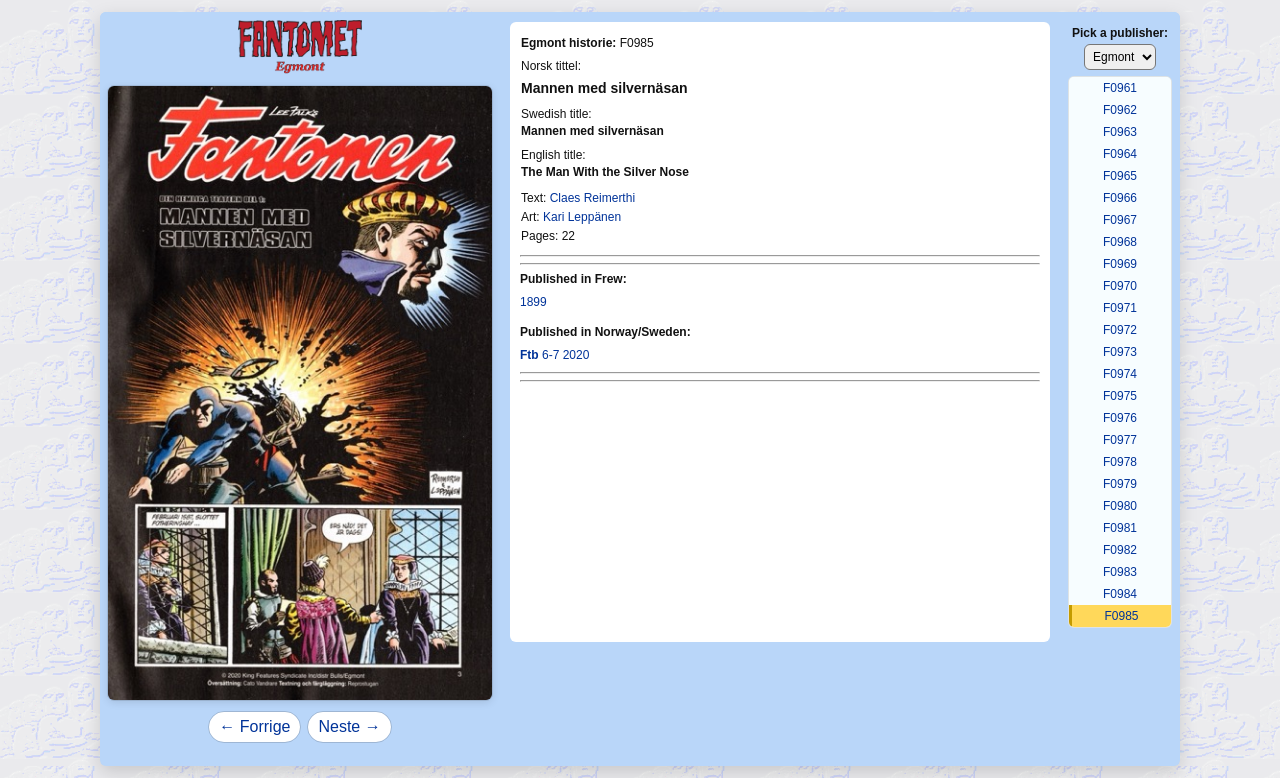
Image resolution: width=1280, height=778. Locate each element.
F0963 (1120, 132)
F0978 (1120, 462)
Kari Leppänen (582, 217)
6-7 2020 (554, 355)
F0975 (1120, 396)
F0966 (1120, 198)
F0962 (1120, 110)
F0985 (1121, 616)
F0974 (1120, 374)
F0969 (1120, 264)
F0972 (1120, 330)
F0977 (1120, 440)
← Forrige (254, 726)
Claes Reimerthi (592, 198)
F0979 (1120, 484)
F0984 (1120, 594)
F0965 (1120, 176)
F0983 (1120, 572)
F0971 (1120, 308)
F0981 (1120, 528)
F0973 (1120, 352)
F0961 (1120, 88)
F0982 (1120, 550)
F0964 (1120, 154)
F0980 (1120, 506)
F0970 (1120, 286)
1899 (533, 302)
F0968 (1120, 242)
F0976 (1120, 418)
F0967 (1120, 220)
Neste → (349, 726)
